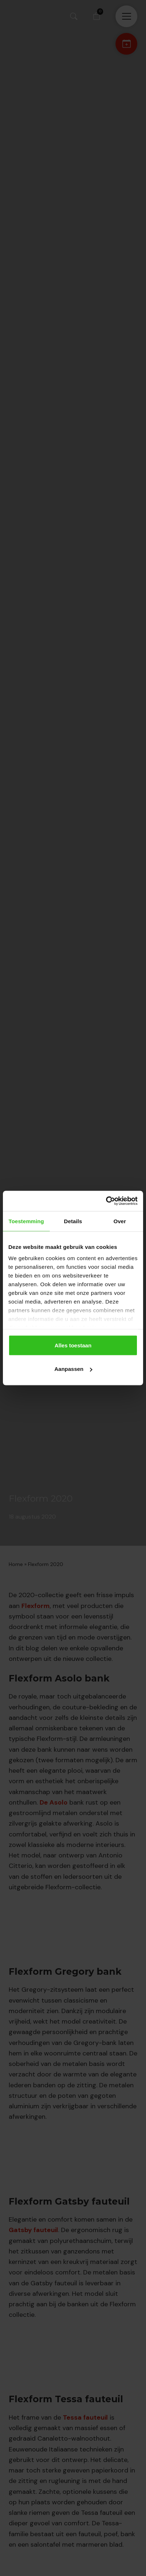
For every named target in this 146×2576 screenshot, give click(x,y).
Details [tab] (73, 1221)
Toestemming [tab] (26, 1221)
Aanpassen (73, 1369)
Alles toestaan (73, 1345)
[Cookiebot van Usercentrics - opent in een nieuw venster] (106, 1201)
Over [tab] (119, 1221)
